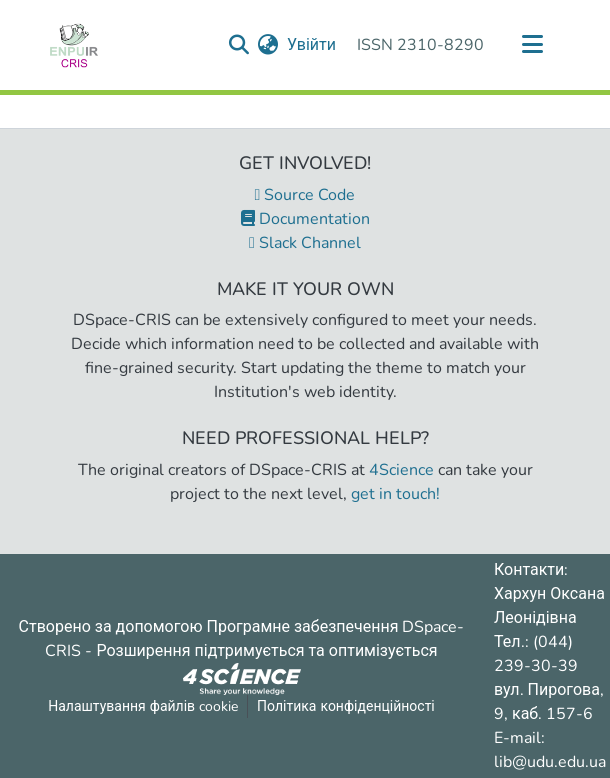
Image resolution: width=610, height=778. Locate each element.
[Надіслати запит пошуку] (239, 45)
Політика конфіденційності (346, 706)
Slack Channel (305, 243)
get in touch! (395, 494)
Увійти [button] (312, 45)
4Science (401, 470)
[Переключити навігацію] (532, 45)
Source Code (305, 195)
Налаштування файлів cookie (143, 706)
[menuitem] (268, 45)
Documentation (305, 219)
